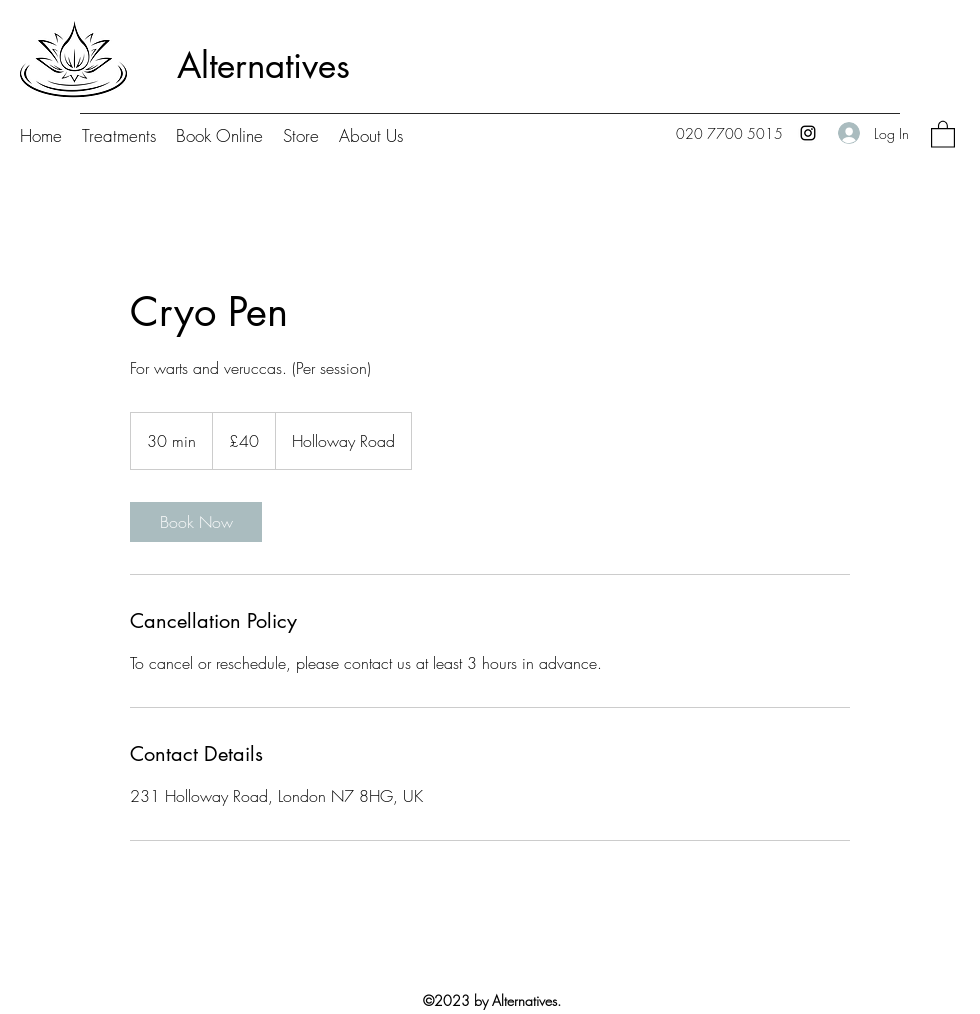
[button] (943, 133)
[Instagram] (808, 133)
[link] (196, 522)
